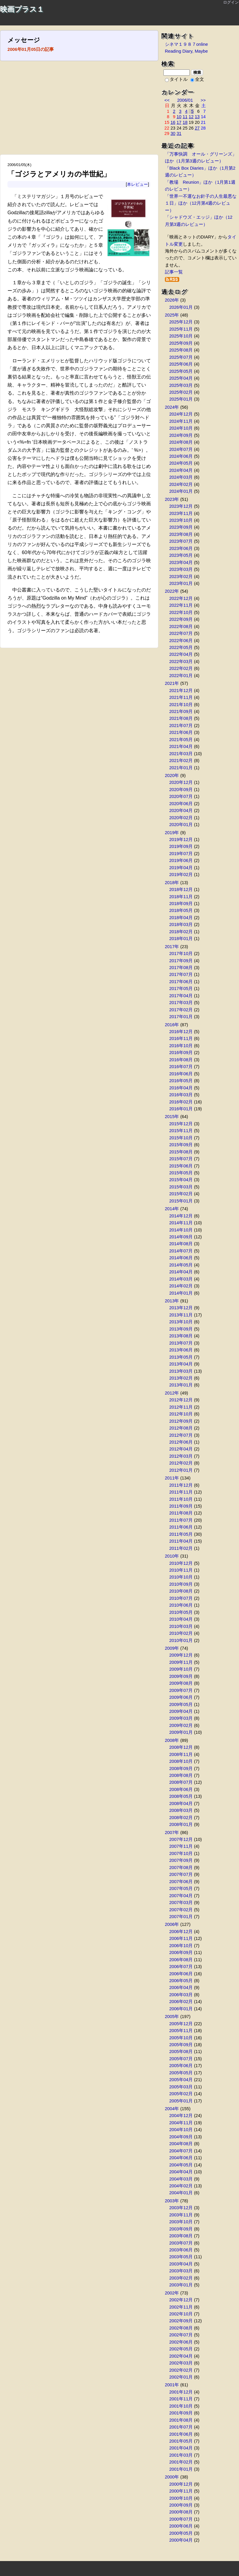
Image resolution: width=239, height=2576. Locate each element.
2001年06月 (181, 2434)
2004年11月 (181, 2122)
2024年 (172, 407)
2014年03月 (181, 1279)
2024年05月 (181, 463)
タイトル (176, 79)
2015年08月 (181, 1151)
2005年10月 (181, 2037)
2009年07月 (181, 1690)
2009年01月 (181, 1732)
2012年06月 (181, 1442)
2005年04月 (181, 2079)
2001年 (172, 2384)
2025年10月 (181, 336)
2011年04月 (181, 1541)
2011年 (172, 1478)
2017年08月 (181, 967)
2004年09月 (181, 2136)
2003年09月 (181, 2229)
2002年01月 (181, 2377)
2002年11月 (181, 2307)
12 (191, 116)
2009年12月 (181, 1655)
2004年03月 (181, 2179)
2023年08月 (181, 534)
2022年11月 (181, 605)
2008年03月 (181, 1810)
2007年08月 (181, 1867)
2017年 (172, 946)
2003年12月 (181, 2207)
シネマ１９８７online (186, 44)
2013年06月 (181, 1350)
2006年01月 (181, 2008)
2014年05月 (181, 1265)
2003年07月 (181, 2243)
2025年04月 (181, 378)
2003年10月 (181, 2221)
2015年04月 (181, 1179)
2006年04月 (181, 1987)
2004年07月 (181, 2150)
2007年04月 (181, 1895)
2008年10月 (181, 1761)
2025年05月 (181, 371)
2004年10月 (181, 2129)
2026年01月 (181, 307)
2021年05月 (181, 739)
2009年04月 (181, 1711)
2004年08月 (181, 2143)
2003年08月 (181, 2235)
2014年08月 (181, 1243)
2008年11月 (181, 1754)
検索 (197, 72)
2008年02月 (181, 1817)
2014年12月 (181, 1216)
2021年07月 (181, 725)
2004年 (172, 2108)
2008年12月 (181, 1747)
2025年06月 (181, 364)
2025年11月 (181, 329)
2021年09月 (181, 711)
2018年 (172, 882)
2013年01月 (181, 1385)
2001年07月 (181, 2427)
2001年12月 (181, 2392)
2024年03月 (181, 477)
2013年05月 (181, 1357)
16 (173, 122)
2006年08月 (181, 1959)
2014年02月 (181, 1286)
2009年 (172, 1648)
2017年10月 (181, 953)
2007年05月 (181, 1888)
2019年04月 (181, 867)
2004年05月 (181, 2165)
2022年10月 (181, 612)
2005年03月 (181, 2086)
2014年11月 (181, 1222)
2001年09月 (181, 2413)
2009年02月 (181, 1725)
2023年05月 (181, 555)
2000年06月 (181, 2526)
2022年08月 (181, 626)
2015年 (172, 1116)
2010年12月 (181, 1563)
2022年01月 (181, 675)
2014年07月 (181, 1251)
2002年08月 (181, 2328)
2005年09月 (181, 2044)
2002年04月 (181, 2356)
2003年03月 (181, 2270)
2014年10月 (181, 1230)
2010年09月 (181, 1584)
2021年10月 (181, 704)
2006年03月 (181, 1994)
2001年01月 (181, 2469)
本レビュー (137, 184)
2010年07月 (181, 1598)
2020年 (172, 775)
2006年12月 (181, 1931)
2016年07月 (181, 1066)
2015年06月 (181, 1166)
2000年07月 (181, 2519)
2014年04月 (181, 1271)
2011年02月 (181, 1548)
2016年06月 (181, 1073)
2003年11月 (181, 2214)
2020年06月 (181, 803)
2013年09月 (181, 1329)
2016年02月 (181, 1102)
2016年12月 (181, 1031)
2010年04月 (181, 1619)
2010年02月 (181, 1633)
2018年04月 (181, 917)
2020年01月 (181, 824)
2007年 (172, 1832)
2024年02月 (181, 484)
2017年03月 (181, 1002)
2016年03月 (181, 1094)
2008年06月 (181, 1789)
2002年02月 (181, 2370)
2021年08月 (181, 718)
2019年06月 (181, 860)
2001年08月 (181, 2420)
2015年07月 (181, 1158)
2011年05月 (181, 1534)
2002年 (172, 2293)
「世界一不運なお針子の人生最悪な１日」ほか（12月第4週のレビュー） (201, 203)
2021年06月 (181, 732)
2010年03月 (181, 1626)
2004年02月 (181, 2185)
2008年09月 (181, 1768)
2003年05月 (181, 2256)
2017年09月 (181, 960)
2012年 (172, 1393)
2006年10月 (181, 1945)
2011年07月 (181, 1520)
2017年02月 (181, 1009)
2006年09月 (181, 1952)
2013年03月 (181, 1371)
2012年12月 (181, 1400)
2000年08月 (181, 2512)
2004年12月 (181, 2115)
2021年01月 (181, 767)
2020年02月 (181, 817)
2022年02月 (181, 668)
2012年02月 (181, 1463)
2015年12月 (181, 1123)
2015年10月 (181, 1137)
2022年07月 (181, 633)
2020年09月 (181, 789)
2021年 (172, 683)
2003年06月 (181, 2249)
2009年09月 (181, 1676)
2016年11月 (181, 1038)
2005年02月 (181, 2093)
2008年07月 (181, 1782)
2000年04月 (181, 2540)
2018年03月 (181, 924)
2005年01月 (181, 2100)
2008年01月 (181, 1824)
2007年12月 (181, 1839)
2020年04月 (181, 810)
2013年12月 (181, 1307)
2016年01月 (181, 1108)
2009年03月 (181, 1718)
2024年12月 (181, 414)
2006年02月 (181, 2001)
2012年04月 (181, 1449)
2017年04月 (181, 995)
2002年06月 (181, 2342)
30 (173, 133)
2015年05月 (181, 1172)
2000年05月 (181, 2533)
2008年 (172, 1740)
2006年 (172, 1924)
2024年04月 (181, 470)
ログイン (231, 2)
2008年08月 (181, 1775)
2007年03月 (181, 1902)
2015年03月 (181, 1186)
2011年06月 (181, 1527)
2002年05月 (181, 2349)
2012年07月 (181, 1435)
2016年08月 (181, 1059)
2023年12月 (181, 506)
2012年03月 (181, 1456)
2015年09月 (181, 1144)
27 (197, 128)
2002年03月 (181, 2363)
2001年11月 (181, 2398)
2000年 (172, 2477)
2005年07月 (181, 2058)
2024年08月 (181, 442)
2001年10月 (181, 2406)
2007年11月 (181, 1846)
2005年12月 (181, 2023)
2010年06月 (181, 1605)
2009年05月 (181, 1704)
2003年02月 (181, 2278)
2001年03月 (181, 2455)
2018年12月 (181, 889)
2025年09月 (181, 343)
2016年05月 (181, 1080)
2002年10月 (181, 2314)
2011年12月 (181, 1485)
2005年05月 (181, 2072)
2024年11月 (181, 421)
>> (203, 100)
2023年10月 (181, 520)
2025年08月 (181, 350)
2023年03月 (181, 569)
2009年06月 (181, 1697)
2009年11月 (181, 1662)
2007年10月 (181, 1853)
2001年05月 (181, 2441)
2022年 (172, 591)
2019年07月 (181, 853)
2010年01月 (181, 1640)
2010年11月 (181, 1570)
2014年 (172, 1208)
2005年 (172, 2016)
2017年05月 (181, 988)
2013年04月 (181, 1364)
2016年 (172, 1024)
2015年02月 (181, 1193)
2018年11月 (181, 896)
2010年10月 (181, 1577)
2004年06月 (181, 2157)
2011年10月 (181, 1499)
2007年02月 (181, 1909)
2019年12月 (181, 839)
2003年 (172, 2200)
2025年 (172, 315)
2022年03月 (181, 661)
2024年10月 (181, 428)
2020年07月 (181, 796)
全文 (197, 79)
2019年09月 (181, 846)
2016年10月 (181, 1045)
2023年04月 (181, 562)
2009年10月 (181, 1669)
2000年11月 (181, 2491)
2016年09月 (181, 1052)
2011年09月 (181, 1506)
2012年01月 (181, 1470)
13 (197, 116)
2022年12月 (181, 598)
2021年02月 (181, 760)
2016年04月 (181, 1087)
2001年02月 (181, 2462)
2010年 (172, 1556)
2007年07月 (181, 1874)
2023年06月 (181, 548)
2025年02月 (181, 392)
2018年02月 (181, 931)
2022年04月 (181, 654)
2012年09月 (181, 1421)
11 (185, 116)
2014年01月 (181, 1293)
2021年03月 (181, 753)
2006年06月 (181, 1973)
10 (179, 116)
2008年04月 (181, 1803)
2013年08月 (181, 1335)
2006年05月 (181, 1980)
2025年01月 (181, 399)
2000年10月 (181, 2498)
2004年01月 (181, 2192)
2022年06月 (181, 640)
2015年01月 (181, 1201)
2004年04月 (181, 2171)
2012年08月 (181, 1428)
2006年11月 (181, 1938)
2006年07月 (181, 1966)
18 (185, 122)
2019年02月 (181, 874)
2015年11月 (181, 1130)
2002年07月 (181, 2334)
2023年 (172, 499)
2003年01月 (181, 2284)
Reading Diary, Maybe (186, 51)
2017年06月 (181, 981)
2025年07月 (181, 357)
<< (166, 100)
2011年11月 (181, 1492)
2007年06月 (181, 1881)
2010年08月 (181, 1591)
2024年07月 (181, 449)
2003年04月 (181, 2264)
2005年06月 (181, 2065)
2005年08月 (181, 2051)
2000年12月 (181, 2484)
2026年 (172, 300)
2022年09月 (181, 619)
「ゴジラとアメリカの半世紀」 (59, 174)
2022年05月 (181, 647)
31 (179, 133)
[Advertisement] (79, 110)
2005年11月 (181, 2030)
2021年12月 (181, 690)
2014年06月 (181, 1257)
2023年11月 (181, 513)
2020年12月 (181, 782)
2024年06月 (181, 456)
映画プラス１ (22, 9)
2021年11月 (181, 697)
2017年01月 (181, 1016)
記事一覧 (174, 272)
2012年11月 (181, 1407)
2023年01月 (181, 583)
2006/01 (185, 100)
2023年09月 (181, 527)
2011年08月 (181, 1513)
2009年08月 (181, 1683)
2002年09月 (181, 2320)
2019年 (172, 832)
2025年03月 (181, 385)
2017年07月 (181, 974)
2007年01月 (181, 1916)
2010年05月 (181, 1612)
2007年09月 (181, 1860)
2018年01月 (181, 938)
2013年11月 (181, 1315)
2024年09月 (181, 435)
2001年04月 (181, 2448)
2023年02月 (181, 576)
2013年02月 (181, 1378)
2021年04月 (181, 746)
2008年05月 (181, 1796)
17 (179, 122)
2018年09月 (181, 903)
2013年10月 (181, 1321)
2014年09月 (181, 1236)
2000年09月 (181, 2505)
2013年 (172, 1300)
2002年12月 (181, 2299)
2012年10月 (181, 1414)
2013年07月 (181, 1343)
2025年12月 (181, 322)
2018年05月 (181, 910)
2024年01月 (181, 491)
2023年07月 (181, 541)
